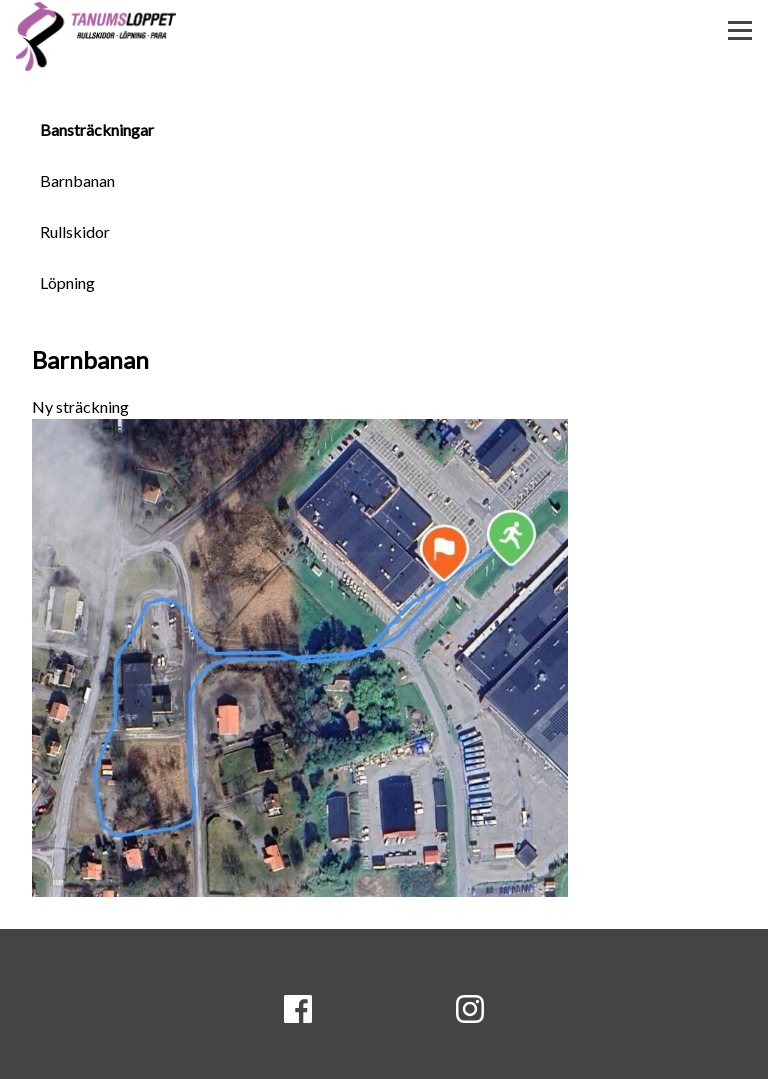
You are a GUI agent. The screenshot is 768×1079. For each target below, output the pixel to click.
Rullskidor (75, 231)
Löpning (67, 282)
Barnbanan (77, 180)
